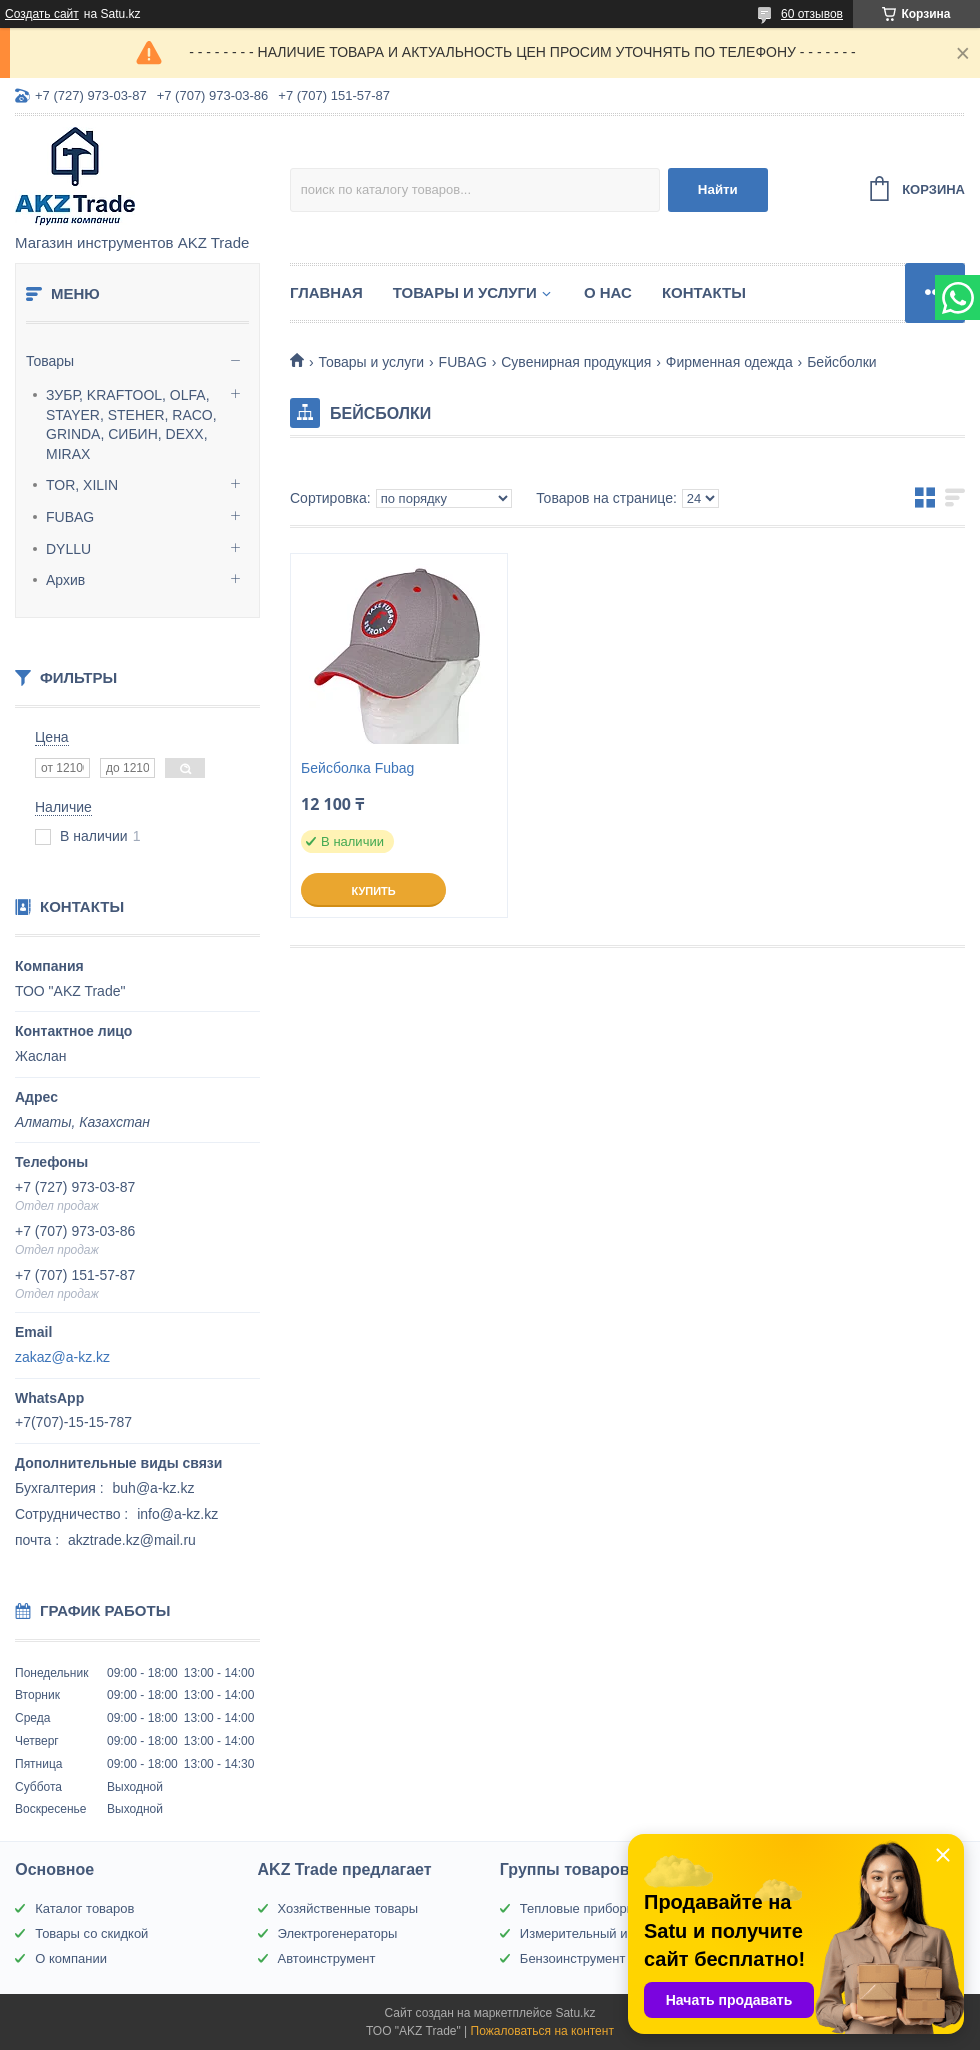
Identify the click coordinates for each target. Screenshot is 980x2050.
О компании (71, 1958)
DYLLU (68, 549)
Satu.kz (575, 2013)
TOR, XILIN (82, 485)
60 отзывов (812, 14)
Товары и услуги (465, 292)
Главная (326, 292)
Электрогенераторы (338, 1933)
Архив (65, 580)
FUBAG (70, 517)
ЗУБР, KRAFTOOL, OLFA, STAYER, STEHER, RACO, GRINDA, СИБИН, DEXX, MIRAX (131, 424)
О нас (608, 292)
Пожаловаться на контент (542, 2031)
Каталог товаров (84, 1908)
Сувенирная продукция (576, 362)
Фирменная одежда (729, 362)
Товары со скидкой (91, 1933)
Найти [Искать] (718, 189)
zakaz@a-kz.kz (62, 1357)
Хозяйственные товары (348, 1908)
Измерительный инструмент (605, 1933)
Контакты (704, 292)
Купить (373, 891)
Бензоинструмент (573, 1958)
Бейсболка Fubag (357, 768)
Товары (50, 361)
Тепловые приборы (578, 1908)
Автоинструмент (327, 1958)
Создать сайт (42, 14)
